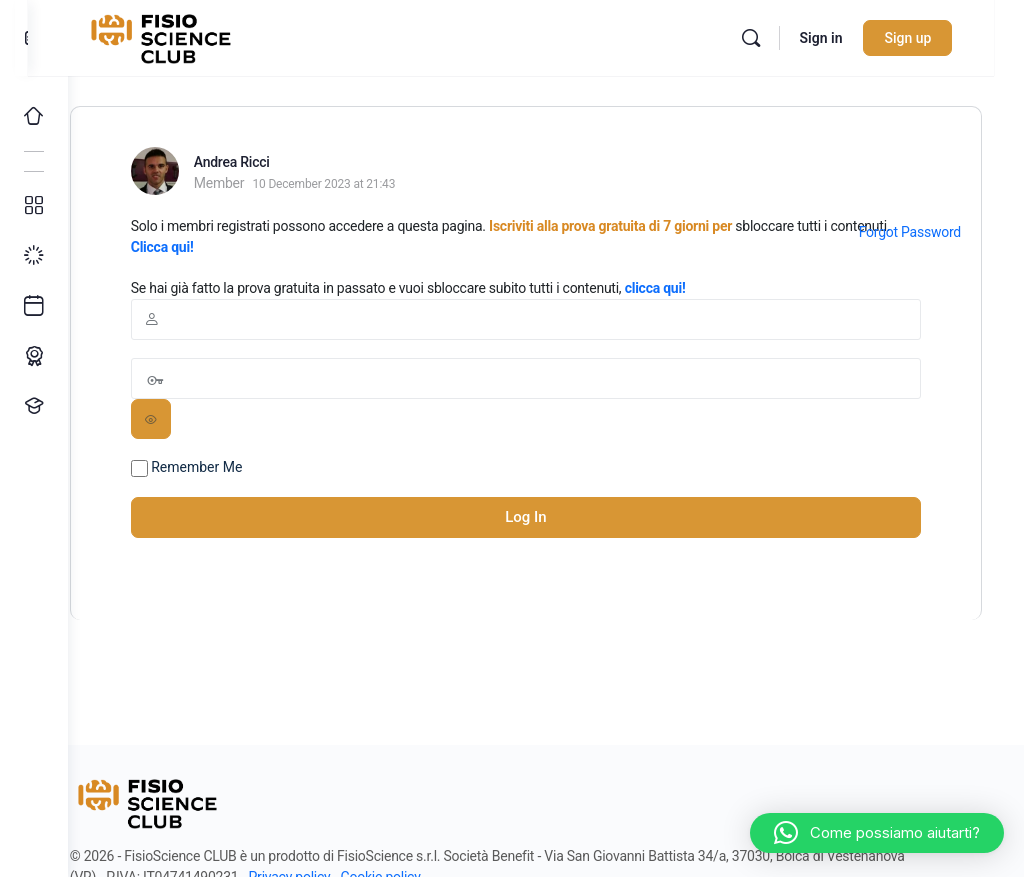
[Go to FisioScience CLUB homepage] (203, 36)
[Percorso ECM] (34, 356)
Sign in (850, 38)
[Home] (34, 116)
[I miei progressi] (34, 256)
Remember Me (227, 468)
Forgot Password (910, 232)
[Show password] (191, 419)
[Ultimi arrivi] (34, 306)
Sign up (937, 38)
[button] (877, 833)
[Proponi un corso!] (34, 406)
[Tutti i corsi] (34, 206)
